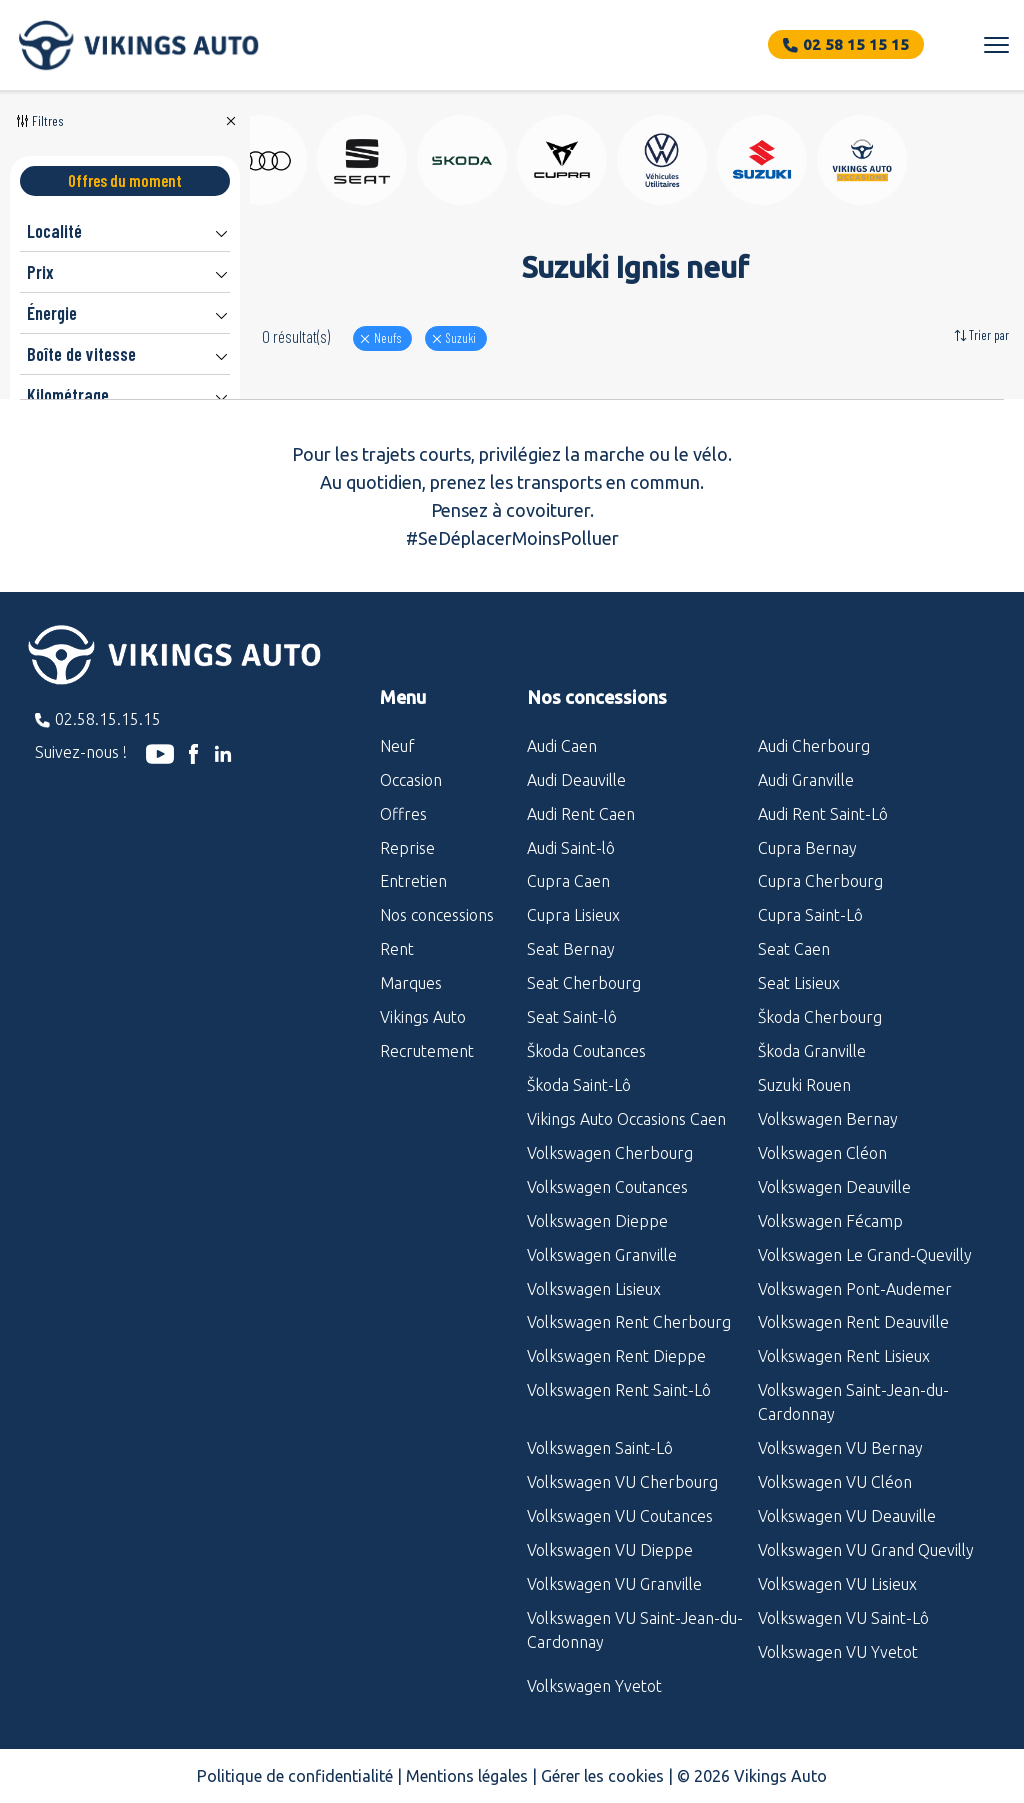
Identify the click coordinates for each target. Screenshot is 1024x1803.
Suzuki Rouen (804, 1085)
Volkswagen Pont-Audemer (855, 1289)
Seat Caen (794, 949)
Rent (397, 949)
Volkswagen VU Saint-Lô (843, 1618)
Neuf (397, 746)
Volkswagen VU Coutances (620, 1516)
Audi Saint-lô (571, 848)
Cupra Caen (568, 881)
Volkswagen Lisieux (594, 1289)
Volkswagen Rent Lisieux (844, 1356)
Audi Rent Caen (581, 814)
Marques (411, 983)
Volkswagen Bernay (828, 1119)
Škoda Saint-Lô (579, 1085)
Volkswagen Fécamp (830, 1221)
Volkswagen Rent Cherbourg (629, 1322)
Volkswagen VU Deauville (847, 1516)
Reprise (407, 848)
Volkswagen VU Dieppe (610, 1550)
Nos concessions (437, 915)
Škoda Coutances (586, 1051)
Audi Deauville (576, 780)
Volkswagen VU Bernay (840, 1448)
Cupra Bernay (807, 848)
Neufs (398, 338)
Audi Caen (562, 746)
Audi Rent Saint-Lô (823, 814)
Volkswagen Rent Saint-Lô (619, 1390)
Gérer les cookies (602, 1776)
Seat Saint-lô (572, 1017)
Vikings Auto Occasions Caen (626, 1119)
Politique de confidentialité (295, 1776)
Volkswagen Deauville (834, 1187)
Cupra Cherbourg (820, 881)
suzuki (472, 338)
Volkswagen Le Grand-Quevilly (865, 1255)
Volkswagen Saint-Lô (600, 1448)
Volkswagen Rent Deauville (853, 1322)
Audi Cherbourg (814, 746)
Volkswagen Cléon (822, 1153)
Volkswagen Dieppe (597, 1221)
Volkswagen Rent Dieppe (616, 1356)
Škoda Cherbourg (820, 1017)
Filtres (48, 120)
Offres (403, 814)
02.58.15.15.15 (108, 719)
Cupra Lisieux (573, 915)
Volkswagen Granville (602, 1255)
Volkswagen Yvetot (594, 1686)
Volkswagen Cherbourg (610, 1153)
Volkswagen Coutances (607, 1187)
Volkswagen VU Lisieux (837, 1584)
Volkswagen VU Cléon (835, 1482)
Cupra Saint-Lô (810, 915)
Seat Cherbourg (584, 983)
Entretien (413, 881)
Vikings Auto (423, 1017)
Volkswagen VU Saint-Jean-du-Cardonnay (635, 1630)
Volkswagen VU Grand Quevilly (866, 1550)
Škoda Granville (812, 1051)
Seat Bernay (571, 949)
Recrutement (427, 1051)
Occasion (411, 780)
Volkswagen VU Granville (614, 1584)
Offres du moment (125, 180)
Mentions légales (467, 1776)
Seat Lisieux (799, 983)
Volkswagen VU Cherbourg (622, 1482)
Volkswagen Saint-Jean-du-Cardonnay (853, 1402)
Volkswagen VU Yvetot (838, 1652)
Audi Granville (806, 780)
